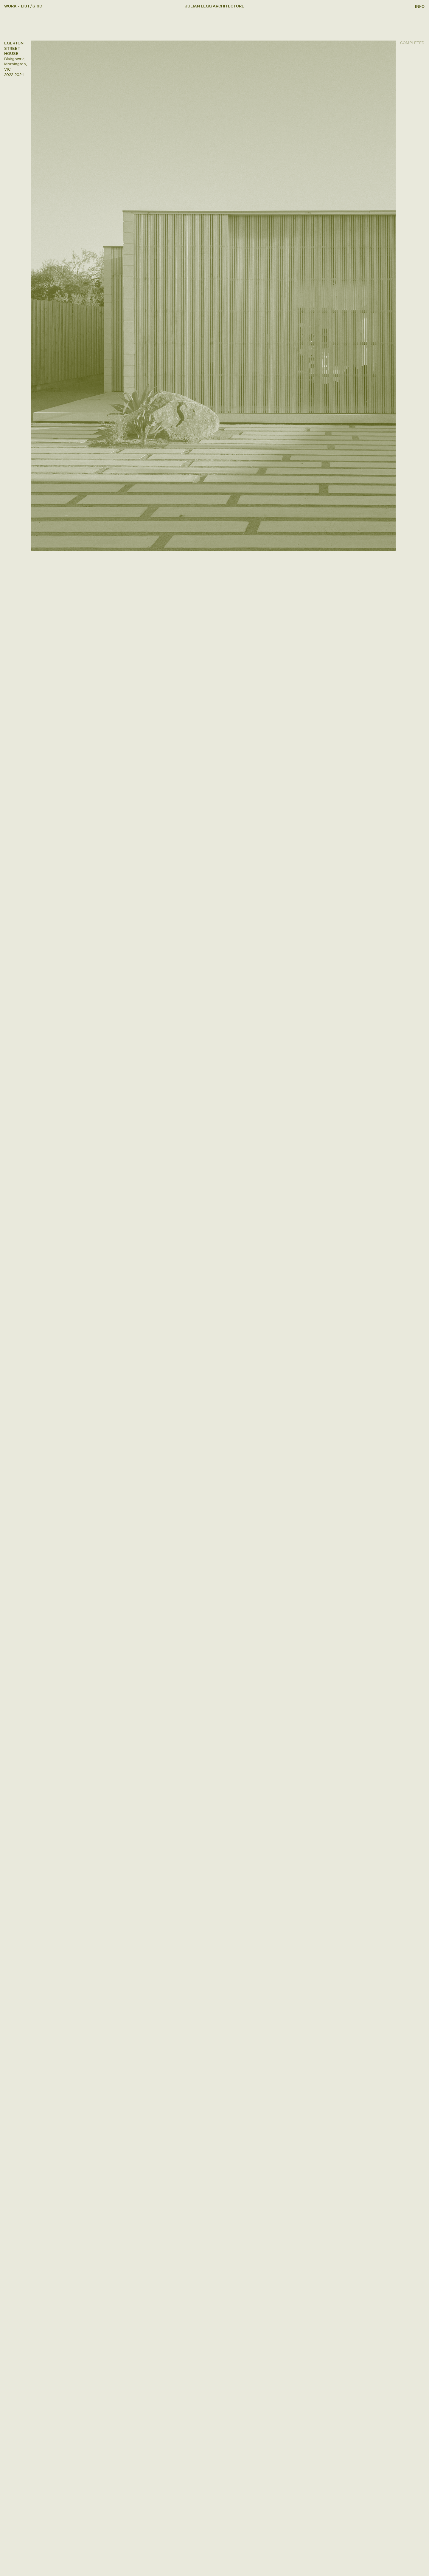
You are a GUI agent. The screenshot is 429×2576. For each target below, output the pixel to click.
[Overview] (25, 6)
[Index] (37, 6)
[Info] (420, 6)
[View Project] (213, 296)
